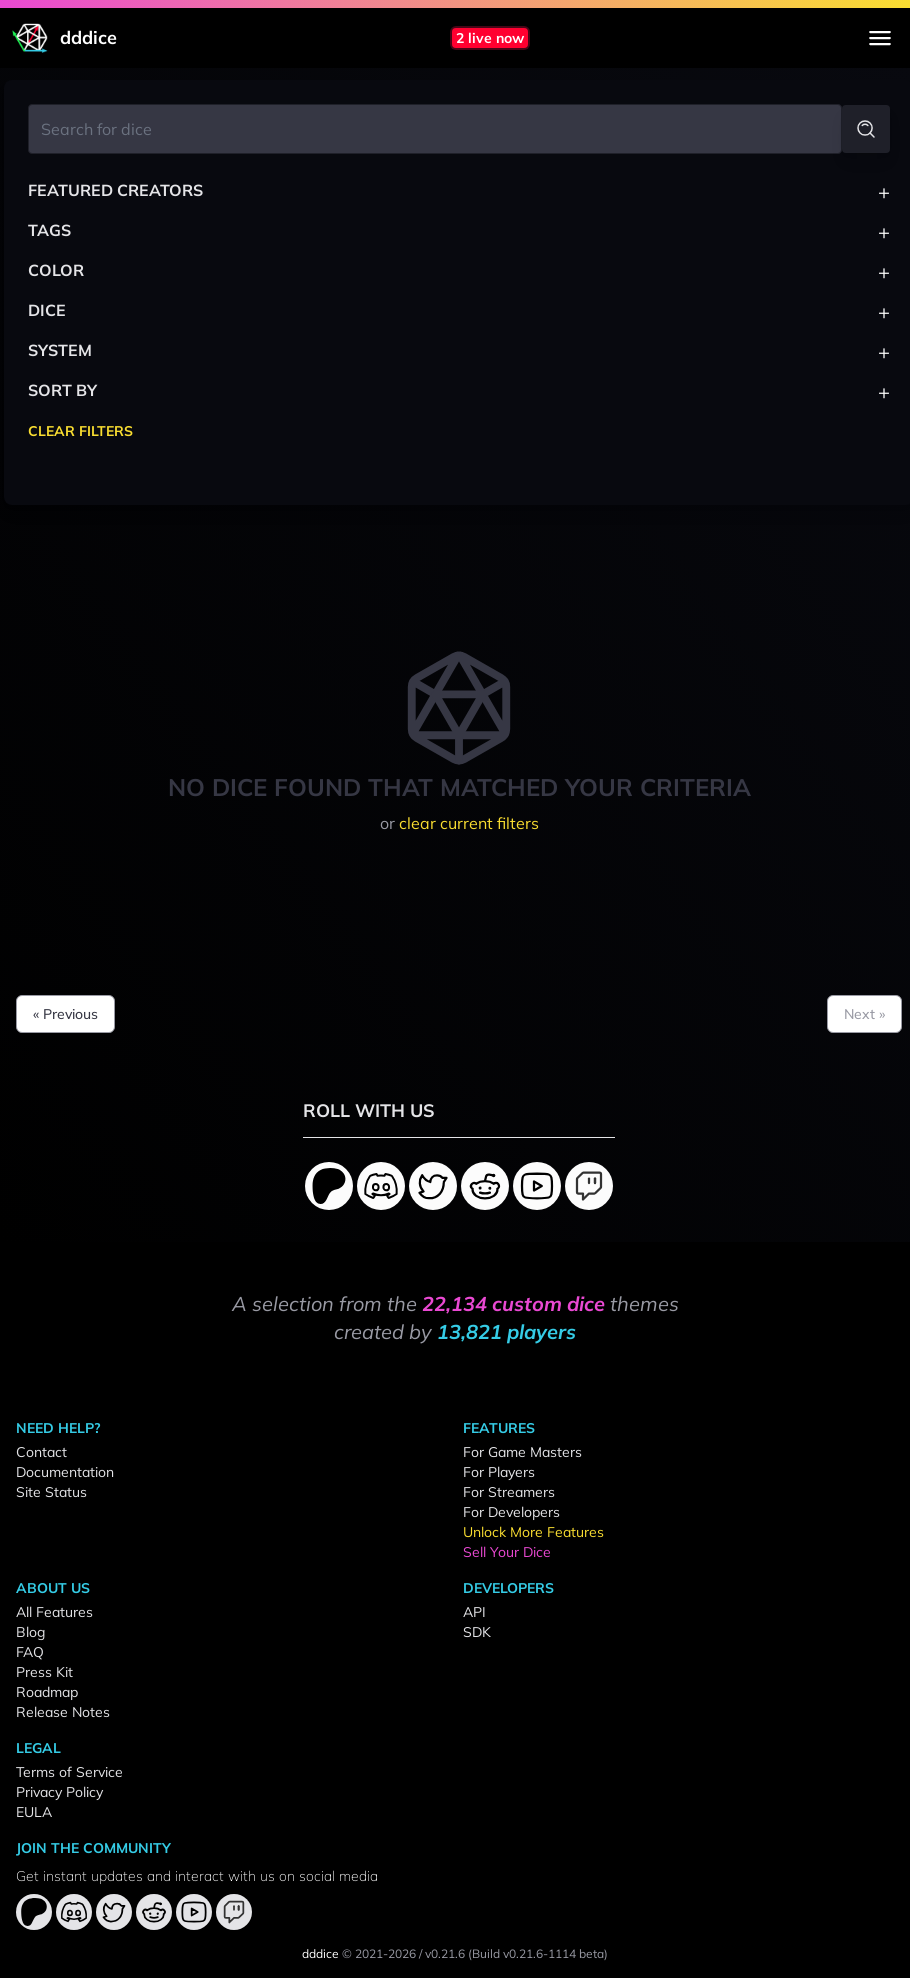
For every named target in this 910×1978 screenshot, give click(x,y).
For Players (499, 1472)
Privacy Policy (59, 1792)
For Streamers (509, 1492)
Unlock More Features (533, 1532)
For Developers (511, 1512)
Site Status (51, 1492)
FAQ (30, 1652)
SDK (477, 1632)
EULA (34, 1812)
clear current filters (469, 823)
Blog (30, 1632)
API (474, 1612)
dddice (320, 1953)
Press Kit (44, 1672)
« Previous (65, 1014)
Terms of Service (69, 1772)
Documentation (65, 1472)
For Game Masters (522, 1452)
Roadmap (47, 1692)
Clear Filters (80, 431)
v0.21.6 (445, 1953)
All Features (54, 1612)
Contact (41, 1452)
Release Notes (63, 1712)
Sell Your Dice (507, 1552)
